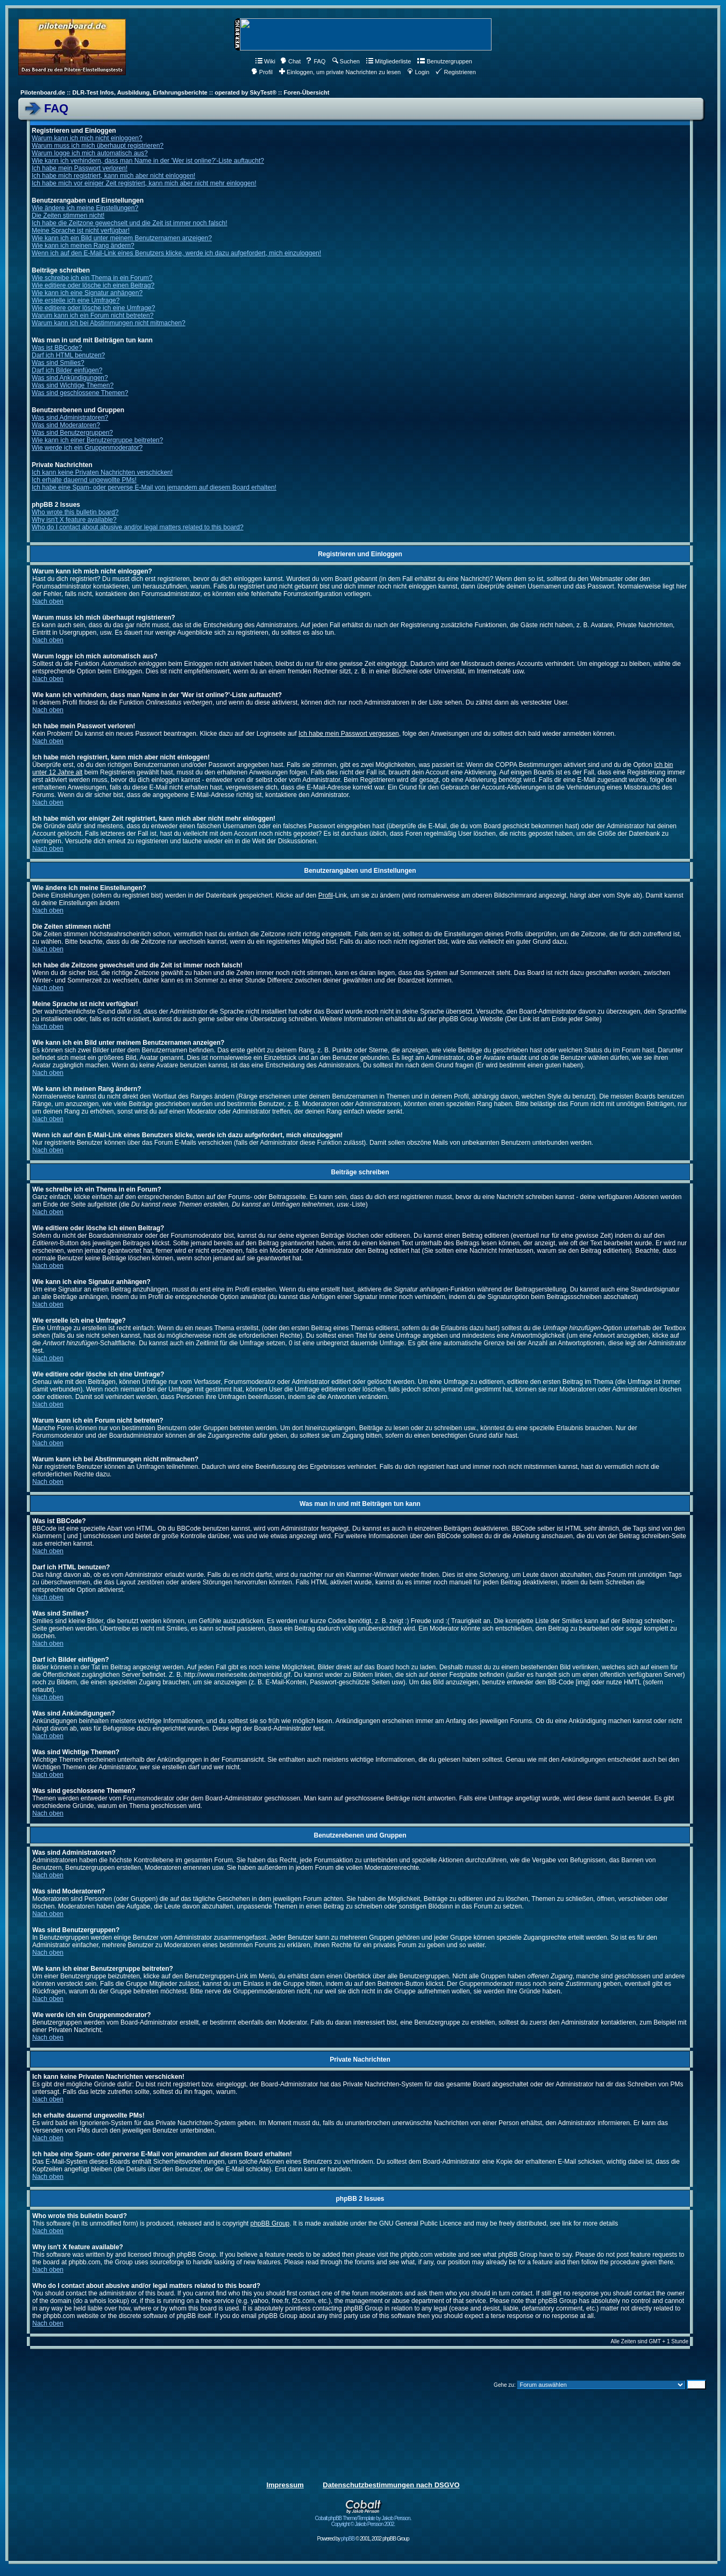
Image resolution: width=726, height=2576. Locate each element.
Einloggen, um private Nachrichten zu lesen (340, 72)
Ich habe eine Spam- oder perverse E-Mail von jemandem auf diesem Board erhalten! (154, 487)
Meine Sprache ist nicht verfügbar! (81, 230)
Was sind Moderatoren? (66, 425)
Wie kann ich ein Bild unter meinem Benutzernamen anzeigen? (122, 238)
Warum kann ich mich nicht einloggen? (87, 138)
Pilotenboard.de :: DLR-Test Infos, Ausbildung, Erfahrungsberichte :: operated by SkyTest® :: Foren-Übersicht (174, 92)
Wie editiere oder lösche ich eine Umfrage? (93, 308)
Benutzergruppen (444, 61)
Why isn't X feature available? (74, 519)
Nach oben (47, 601)
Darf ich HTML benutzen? (68, 355)
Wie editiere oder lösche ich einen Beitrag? (93, 285)
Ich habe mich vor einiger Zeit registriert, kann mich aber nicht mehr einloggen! (144, 183)
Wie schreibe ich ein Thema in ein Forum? (92, 278)
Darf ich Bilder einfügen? (67, 370)
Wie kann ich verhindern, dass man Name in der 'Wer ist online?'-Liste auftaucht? (148, 160)
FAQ (315, 61)
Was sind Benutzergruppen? (72, 432)
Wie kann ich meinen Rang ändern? (83, 245)
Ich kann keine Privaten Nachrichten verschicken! (102, 472)
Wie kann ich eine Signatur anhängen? (87, 293)
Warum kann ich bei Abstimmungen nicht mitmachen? (109, 323)
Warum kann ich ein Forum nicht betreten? (92, 315)
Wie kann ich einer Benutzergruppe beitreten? (97, 440)
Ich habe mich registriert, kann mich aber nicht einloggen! (113, 176)
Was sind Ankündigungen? (70, 378)
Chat (290, 61)
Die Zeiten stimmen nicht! (68, 215)
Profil (262, 72)
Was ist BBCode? (57, 347)
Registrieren (455, 72)
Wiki (265, 61)
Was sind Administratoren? (70, 417)
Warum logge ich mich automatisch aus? (90, 153)
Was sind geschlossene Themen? (80, 393)
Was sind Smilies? (58, 363)
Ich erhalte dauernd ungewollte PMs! (84, 480)
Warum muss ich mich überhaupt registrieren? (97, 145)
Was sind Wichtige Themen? (72, 385)
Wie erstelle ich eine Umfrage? (75, 300)
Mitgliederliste (388, 61)
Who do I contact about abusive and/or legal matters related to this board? (138, 527)
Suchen (346, 61)
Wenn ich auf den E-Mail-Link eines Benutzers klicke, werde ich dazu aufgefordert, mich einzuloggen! (176, 253)
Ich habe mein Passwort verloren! (79, 168)
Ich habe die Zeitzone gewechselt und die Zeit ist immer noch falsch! (129, 223)
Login (418, 72)
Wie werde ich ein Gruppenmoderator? (87, 447)
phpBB (347, 2539)
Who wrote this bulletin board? (75, 512)
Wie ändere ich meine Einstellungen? (85, 208)
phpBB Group (270, 2223)
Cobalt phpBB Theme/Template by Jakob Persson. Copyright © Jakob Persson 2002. (363, 2518)
